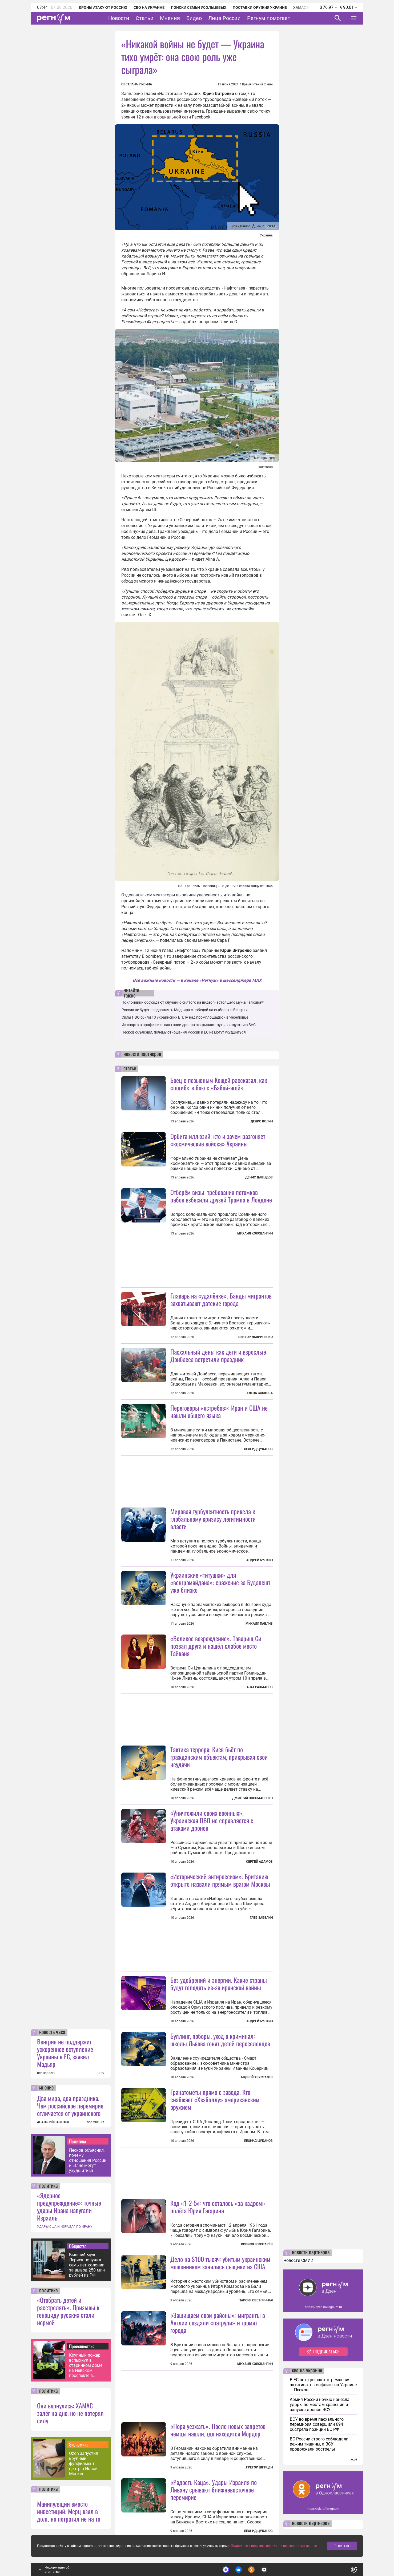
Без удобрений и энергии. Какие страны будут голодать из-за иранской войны (218, 1983)
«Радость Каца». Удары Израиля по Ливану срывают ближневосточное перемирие (213, 2489)
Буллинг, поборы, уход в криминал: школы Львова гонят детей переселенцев (220, 2039)
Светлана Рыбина (136, 84)
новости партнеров (142, 1054)
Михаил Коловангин (255, 1233)
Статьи (145, 18)
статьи (129, 1069)
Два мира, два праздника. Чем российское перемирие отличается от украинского (70, 2105)
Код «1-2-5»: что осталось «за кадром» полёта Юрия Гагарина (217, 2206)
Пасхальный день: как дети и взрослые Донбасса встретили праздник (218, 1355)
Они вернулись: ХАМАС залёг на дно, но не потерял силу (70, 2413)
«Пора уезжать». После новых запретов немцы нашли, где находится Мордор (218, 2429)
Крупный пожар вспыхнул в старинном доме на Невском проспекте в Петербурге (85, 2365)
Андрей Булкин (259, 1560)
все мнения (95, 2122)
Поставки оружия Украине (260, 7)
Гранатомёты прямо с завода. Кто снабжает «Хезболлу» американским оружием (214, 2099)
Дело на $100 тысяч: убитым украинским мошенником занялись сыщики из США (220, 2262)
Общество (78, 2246)
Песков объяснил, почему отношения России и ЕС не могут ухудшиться (87, 2160)
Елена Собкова (260, 1393)
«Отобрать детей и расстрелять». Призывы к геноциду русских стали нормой (68, 2311)
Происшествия (82, 2346)
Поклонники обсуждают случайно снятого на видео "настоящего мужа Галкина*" (193, 1002)
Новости (118, 18)
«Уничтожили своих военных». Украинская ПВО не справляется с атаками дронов (211, 1820)
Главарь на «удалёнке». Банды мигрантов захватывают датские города (221, 1299)
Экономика (79, 2444)
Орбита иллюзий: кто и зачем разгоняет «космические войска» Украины (217, 1139)
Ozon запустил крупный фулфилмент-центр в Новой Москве (83, 2463)
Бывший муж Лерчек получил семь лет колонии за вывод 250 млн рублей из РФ (87, 2265)
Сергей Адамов (259, 1861)
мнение (46, 2088)
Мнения (170, 18)
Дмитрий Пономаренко (252, 1798)
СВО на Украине (149, 7)
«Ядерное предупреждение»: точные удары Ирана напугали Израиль (69, 2206)
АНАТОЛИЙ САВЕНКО (53, 2122)
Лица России (224, 18)
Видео (194, 18)
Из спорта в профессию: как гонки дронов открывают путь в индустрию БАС (189, 1025)
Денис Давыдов (259, 1177)
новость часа (52, 2032)
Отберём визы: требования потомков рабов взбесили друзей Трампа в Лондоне (221, 1195)
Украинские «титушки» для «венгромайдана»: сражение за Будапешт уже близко (220, 1582)
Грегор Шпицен (259, 2467)
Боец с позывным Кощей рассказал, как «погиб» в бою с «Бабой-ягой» (218, 1083)
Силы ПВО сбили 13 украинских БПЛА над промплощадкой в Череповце (185, 1017)
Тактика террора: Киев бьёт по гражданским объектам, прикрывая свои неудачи (219, 1757)
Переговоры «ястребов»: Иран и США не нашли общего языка (219, 1411)
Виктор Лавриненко (255, 1337)
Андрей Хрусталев (257, 2077)
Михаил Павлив (259, 1623)
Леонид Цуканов (258, 1449)
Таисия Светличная (256, 2300)
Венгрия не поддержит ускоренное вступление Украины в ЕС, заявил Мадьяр (65, 2053)
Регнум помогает (268, 18)
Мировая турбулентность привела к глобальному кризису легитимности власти (213, 1518)
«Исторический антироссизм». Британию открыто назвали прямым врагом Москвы (220, 1880)
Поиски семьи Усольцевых (198, 7)
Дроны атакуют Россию (103, 7)
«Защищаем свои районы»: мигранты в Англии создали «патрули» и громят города (217, 2322)
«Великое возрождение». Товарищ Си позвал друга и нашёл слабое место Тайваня (215, 1646)
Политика (77, 2141)
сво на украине (307, 2371)
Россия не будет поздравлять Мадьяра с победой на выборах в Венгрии (185, 1010)
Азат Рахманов (260, 1687)
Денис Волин (262, 1121)
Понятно (342, 2545)
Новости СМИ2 (298, 2260)
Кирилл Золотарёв (257, 2244)
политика (48, 2186)
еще (354, 2459)
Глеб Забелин (261, 1918)
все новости (46, 2073)
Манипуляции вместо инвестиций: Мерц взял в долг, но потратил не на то (68, 2511)
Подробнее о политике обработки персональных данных (274, 2546)
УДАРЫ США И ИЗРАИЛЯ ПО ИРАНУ (65, 2227)
